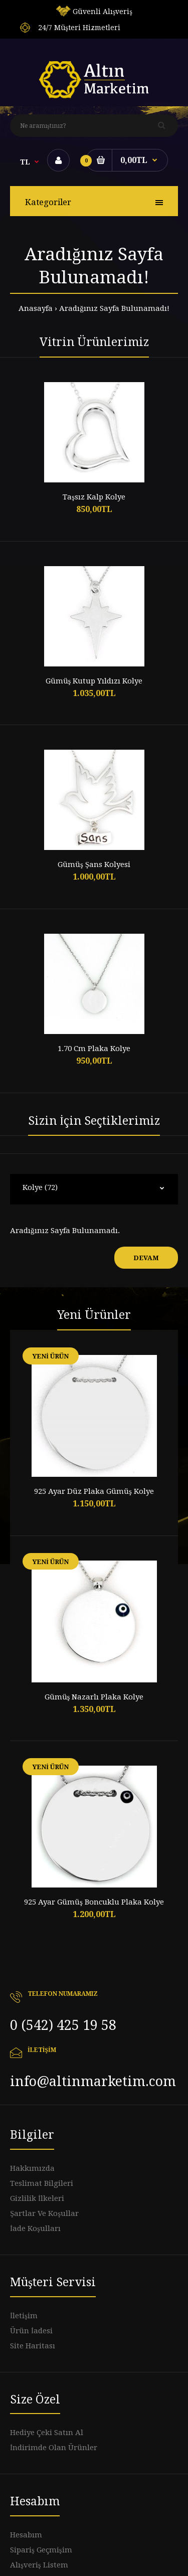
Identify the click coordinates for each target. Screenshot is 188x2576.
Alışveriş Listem (39, 2564)
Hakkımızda (32, 2168)
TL (25, 162)
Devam (146, 1258)
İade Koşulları (35, 2228)
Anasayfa (36, 308)
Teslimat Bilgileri (41, 2183)
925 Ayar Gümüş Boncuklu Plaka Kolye (94, 1902)
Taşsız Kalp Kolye (94, 496)
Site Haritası (32, 2345)
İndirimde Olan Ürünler (53, 2447)
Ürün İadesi (31, 2330)
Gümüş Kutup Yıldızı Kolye (94, 680)
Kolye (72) (40, 1187)
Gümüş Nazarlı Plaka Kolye (94, 1696)
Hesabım (26, 2534)
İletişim (24, 2315)
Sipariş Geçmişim (41, 2549)
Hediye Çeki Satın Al (46, 2432)
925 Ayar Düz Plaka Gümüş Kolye (94, 1491)
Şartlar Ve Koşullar (44, 2213)
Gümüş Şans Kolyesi (94, 864)
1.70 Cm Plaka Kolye (94, 1048)
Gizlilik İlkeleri (37, 2198)
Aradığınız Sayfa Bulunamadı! (114, 308)
